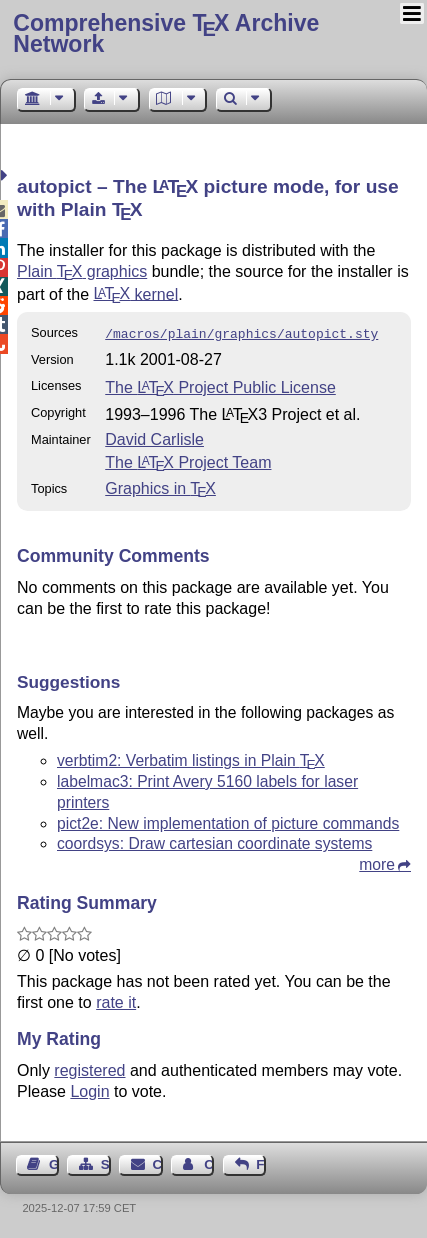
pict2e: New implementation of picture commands (228, 821)
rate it (116, 1000)
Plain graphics (82, 271)
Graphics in (160, 486)
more (377, 862)
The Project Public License (220, 385)
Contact (158, 1162)
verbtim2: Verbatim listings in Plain (191, 758)
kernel (136, 293)
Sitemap (106, 1162)
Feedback (261, 1162)
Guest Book (54, 1162)
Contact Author (209, 1162)
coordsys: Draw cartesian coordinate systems (214, 841)
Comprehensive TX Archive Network (166, 33)
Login (89, 1089)
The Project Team (188, 460)
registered (89, 1068)
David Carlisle (154, 437)
